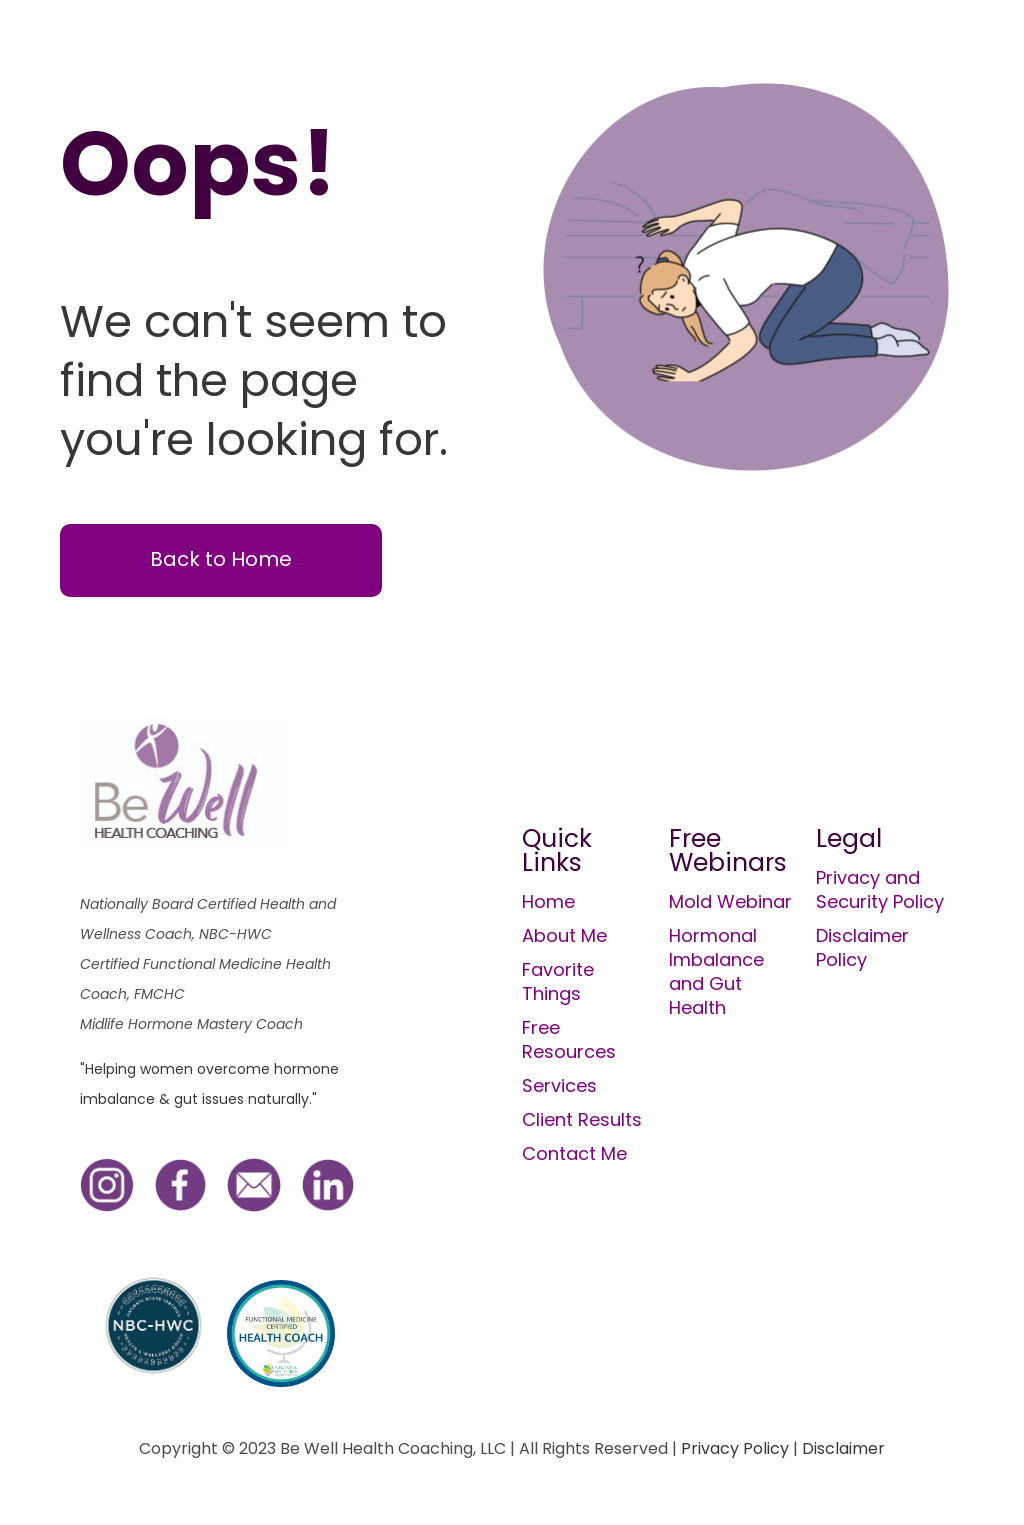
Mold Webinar (730, 901)
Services (559, 1085)
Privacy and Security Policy (880, 889)
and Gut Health (705, 995)
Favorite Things (558, 981)
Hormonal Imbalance (716, 947)
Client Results (582, 1119)
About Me (564, 935)
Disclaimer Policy (862, 947)
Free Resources (569, 1039)
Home (548, 901)
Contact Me (574, 1153)
